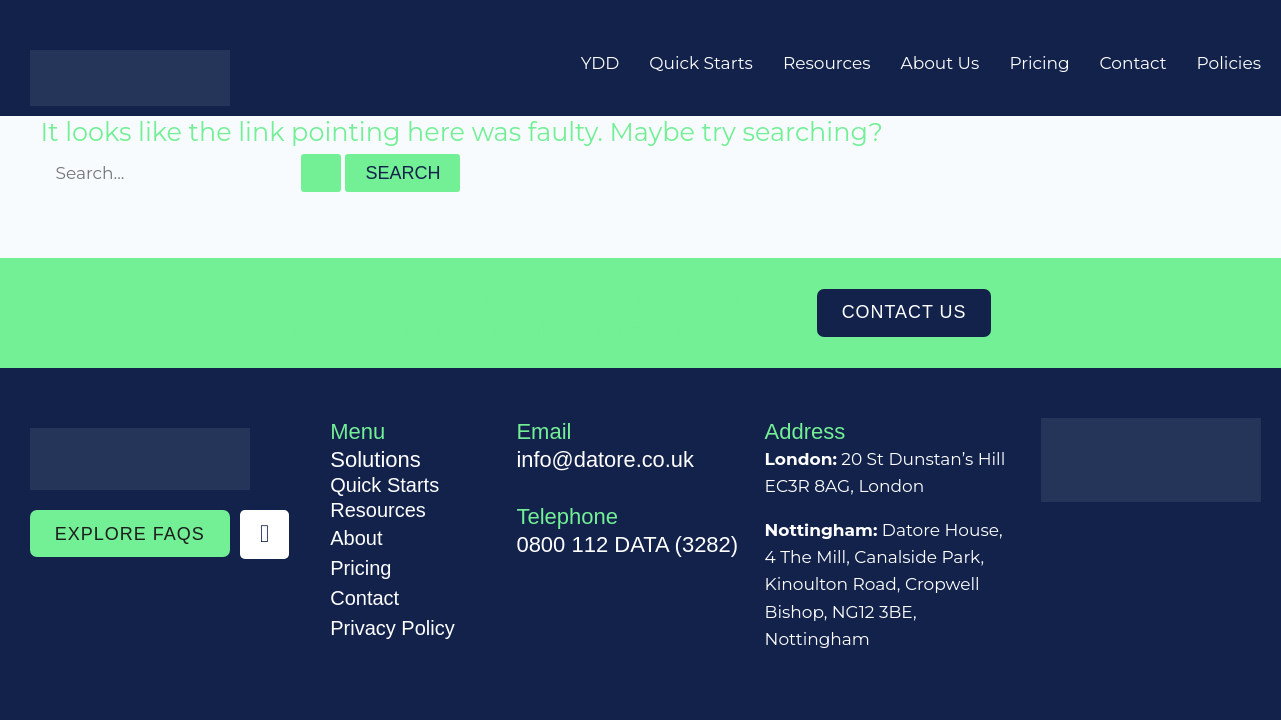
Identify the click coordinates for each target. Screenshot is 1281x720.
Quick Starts (701, 63)
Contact (1133, 63)
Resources (827, 63)
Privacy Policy (392, 628)
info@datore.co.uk (605, 459)
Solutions (375, 459)
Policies (1229, 63)
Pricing (1039, 63)
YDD (600, 63)
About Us (939, 63)
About (356, 538)
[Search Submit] (321, 173)
